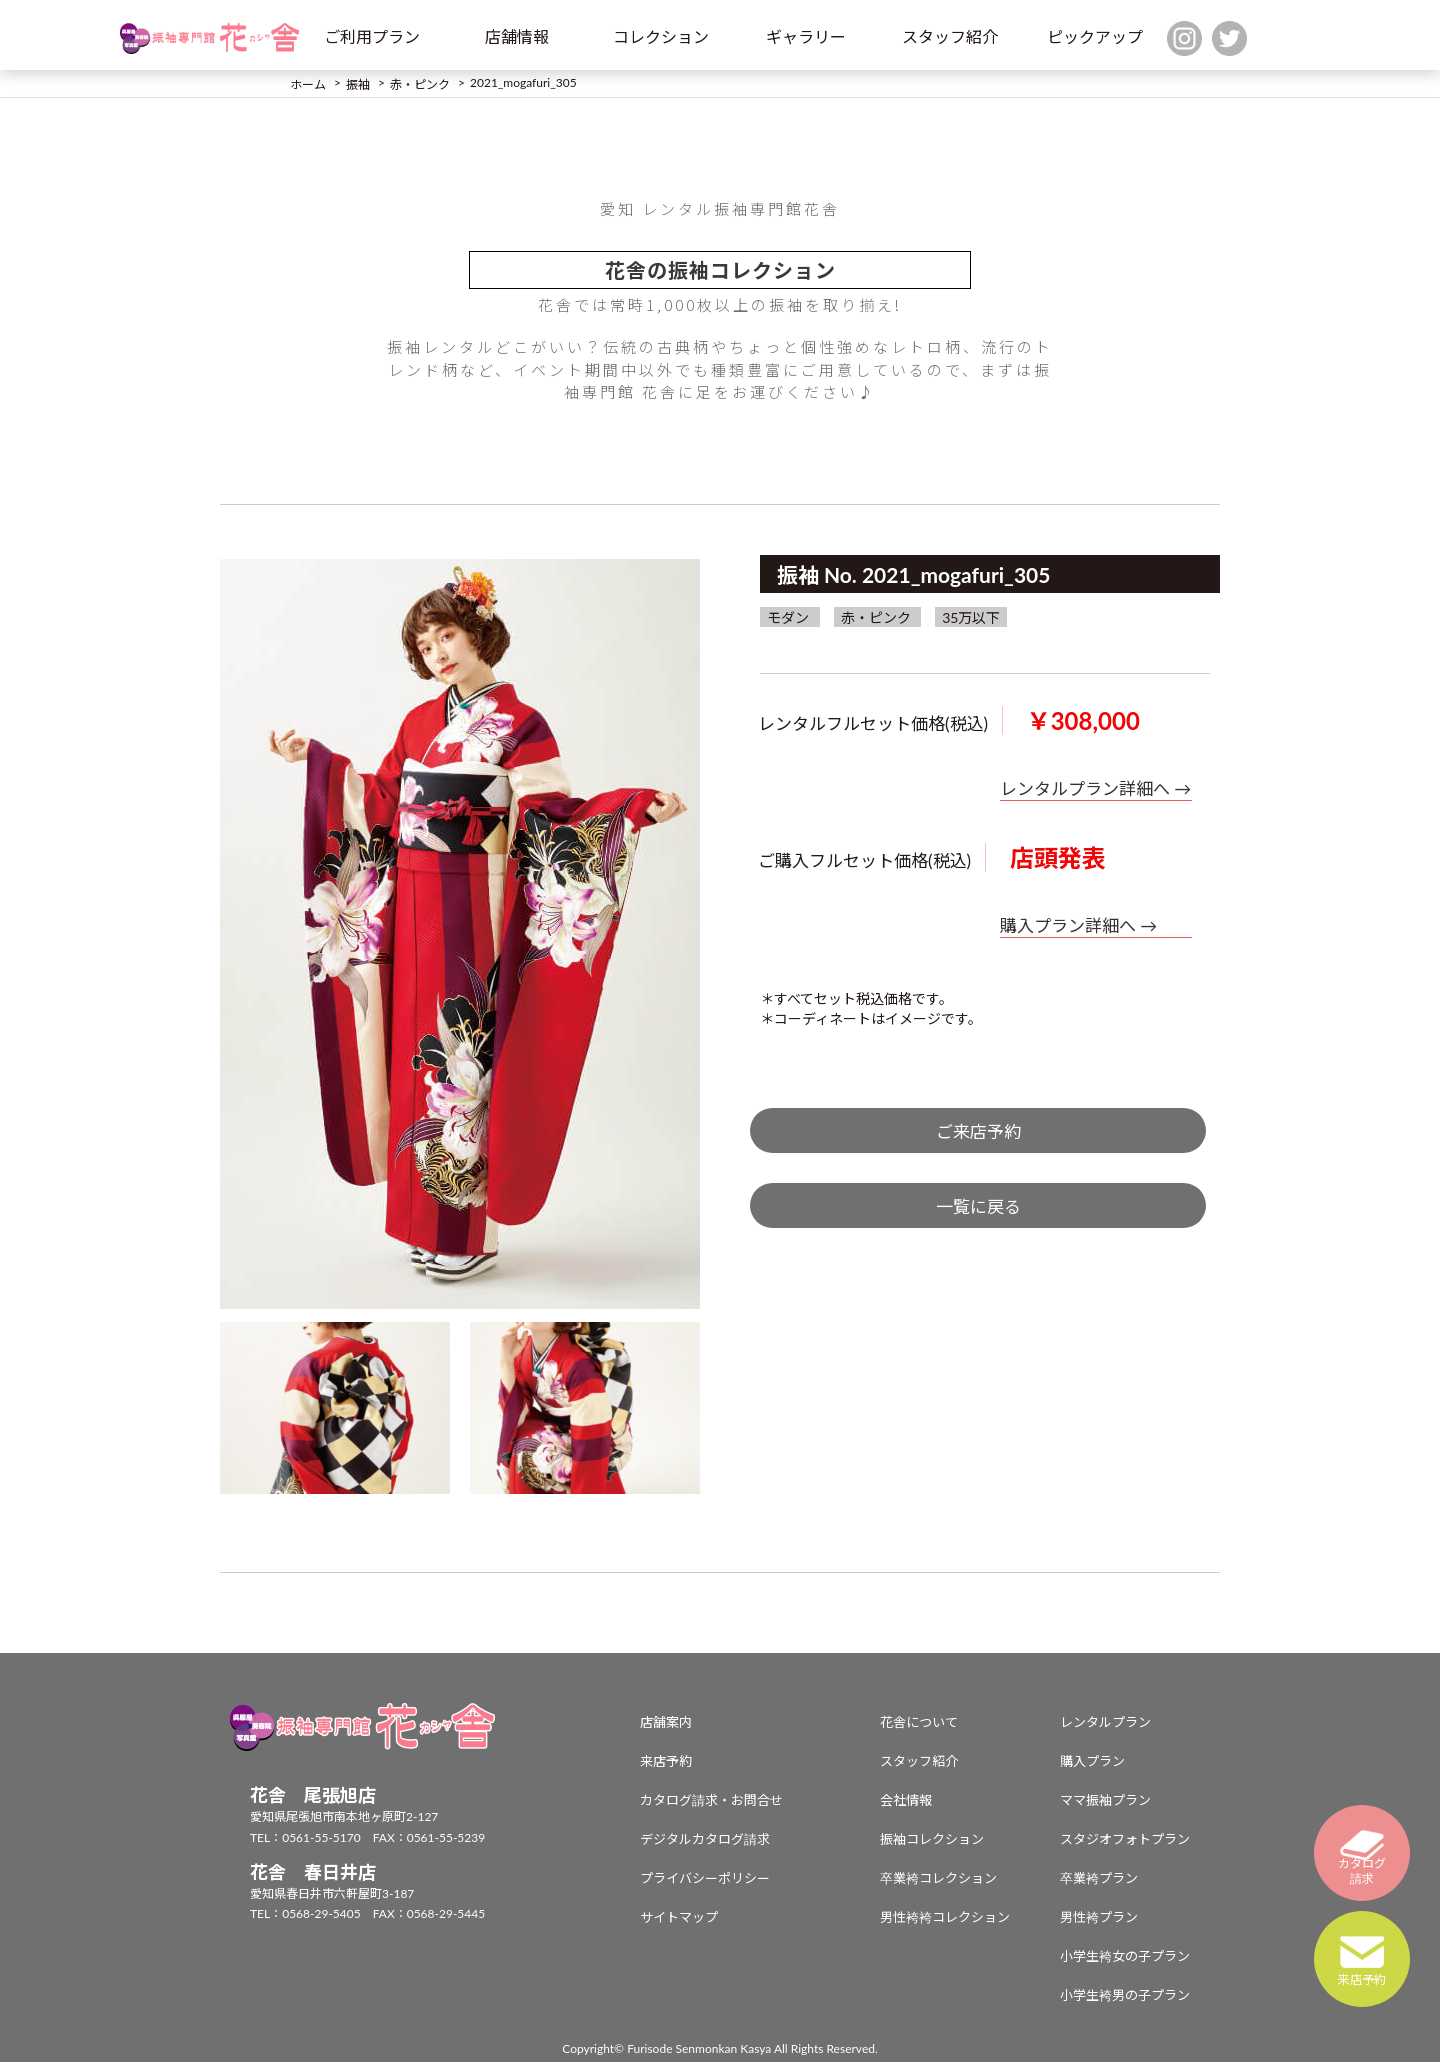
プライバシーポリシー (705, 1878)
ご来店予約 (978, 1131)
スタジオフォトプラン (1125, 1839)
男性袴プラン (1099, 1917)
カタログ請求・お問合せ (711, 1800)
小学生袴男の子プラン (1125, 1995)
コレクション (661, 36)
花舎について (919, 1722)
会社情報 (906, 1800)
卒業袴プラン (1099, 1878)
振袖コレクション (932, 1839)
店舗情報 (517, 36)
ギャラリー (806, 36)
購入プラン (1092, 1761)
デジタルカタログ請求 (705, 1839)
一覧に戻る (978, 1206)
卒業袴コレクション (938, 1878)
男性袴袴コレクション (945, 1917)
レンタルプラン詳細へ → (1095, 788)
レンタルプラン (1105, 1722)
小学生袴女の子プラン (1125, 1956)
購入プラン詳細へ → (1078, 925)
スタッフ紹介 (950, 36)
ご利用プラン (372, 36)
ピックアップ (1095, 36)
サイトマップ (679, 1917)
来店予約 (666, 1761)
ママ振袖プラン (1105, 1800)
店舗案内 (666, 1722)
